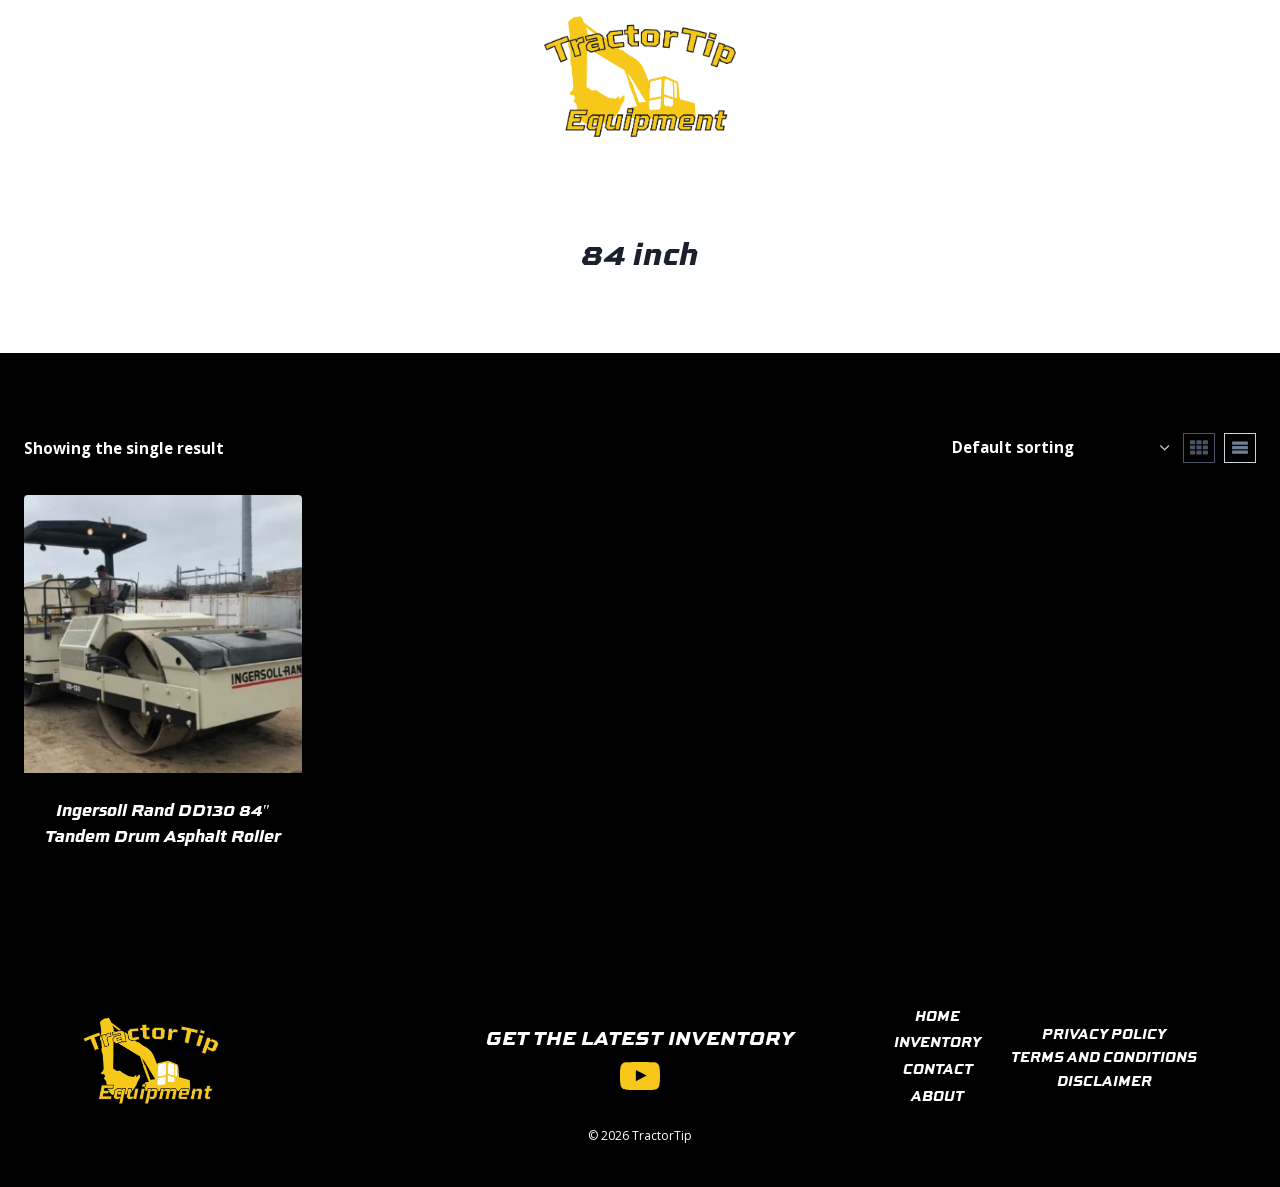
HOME (937, 1015)
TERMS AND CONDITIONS (1104, 1056)
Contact (350, 76)
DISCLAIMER (1104, 1080)
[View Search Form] (1161, 76)
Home (133, 76)
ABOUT (937, 1095)
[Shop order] (1060, 447)
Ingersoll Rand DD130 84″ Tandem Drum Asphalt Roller (163, 822)
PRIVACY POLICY (1104, 1033)
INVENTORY (937, 1041)
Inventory (234, 76)
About (445, 76)
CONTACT (938, 1068)
